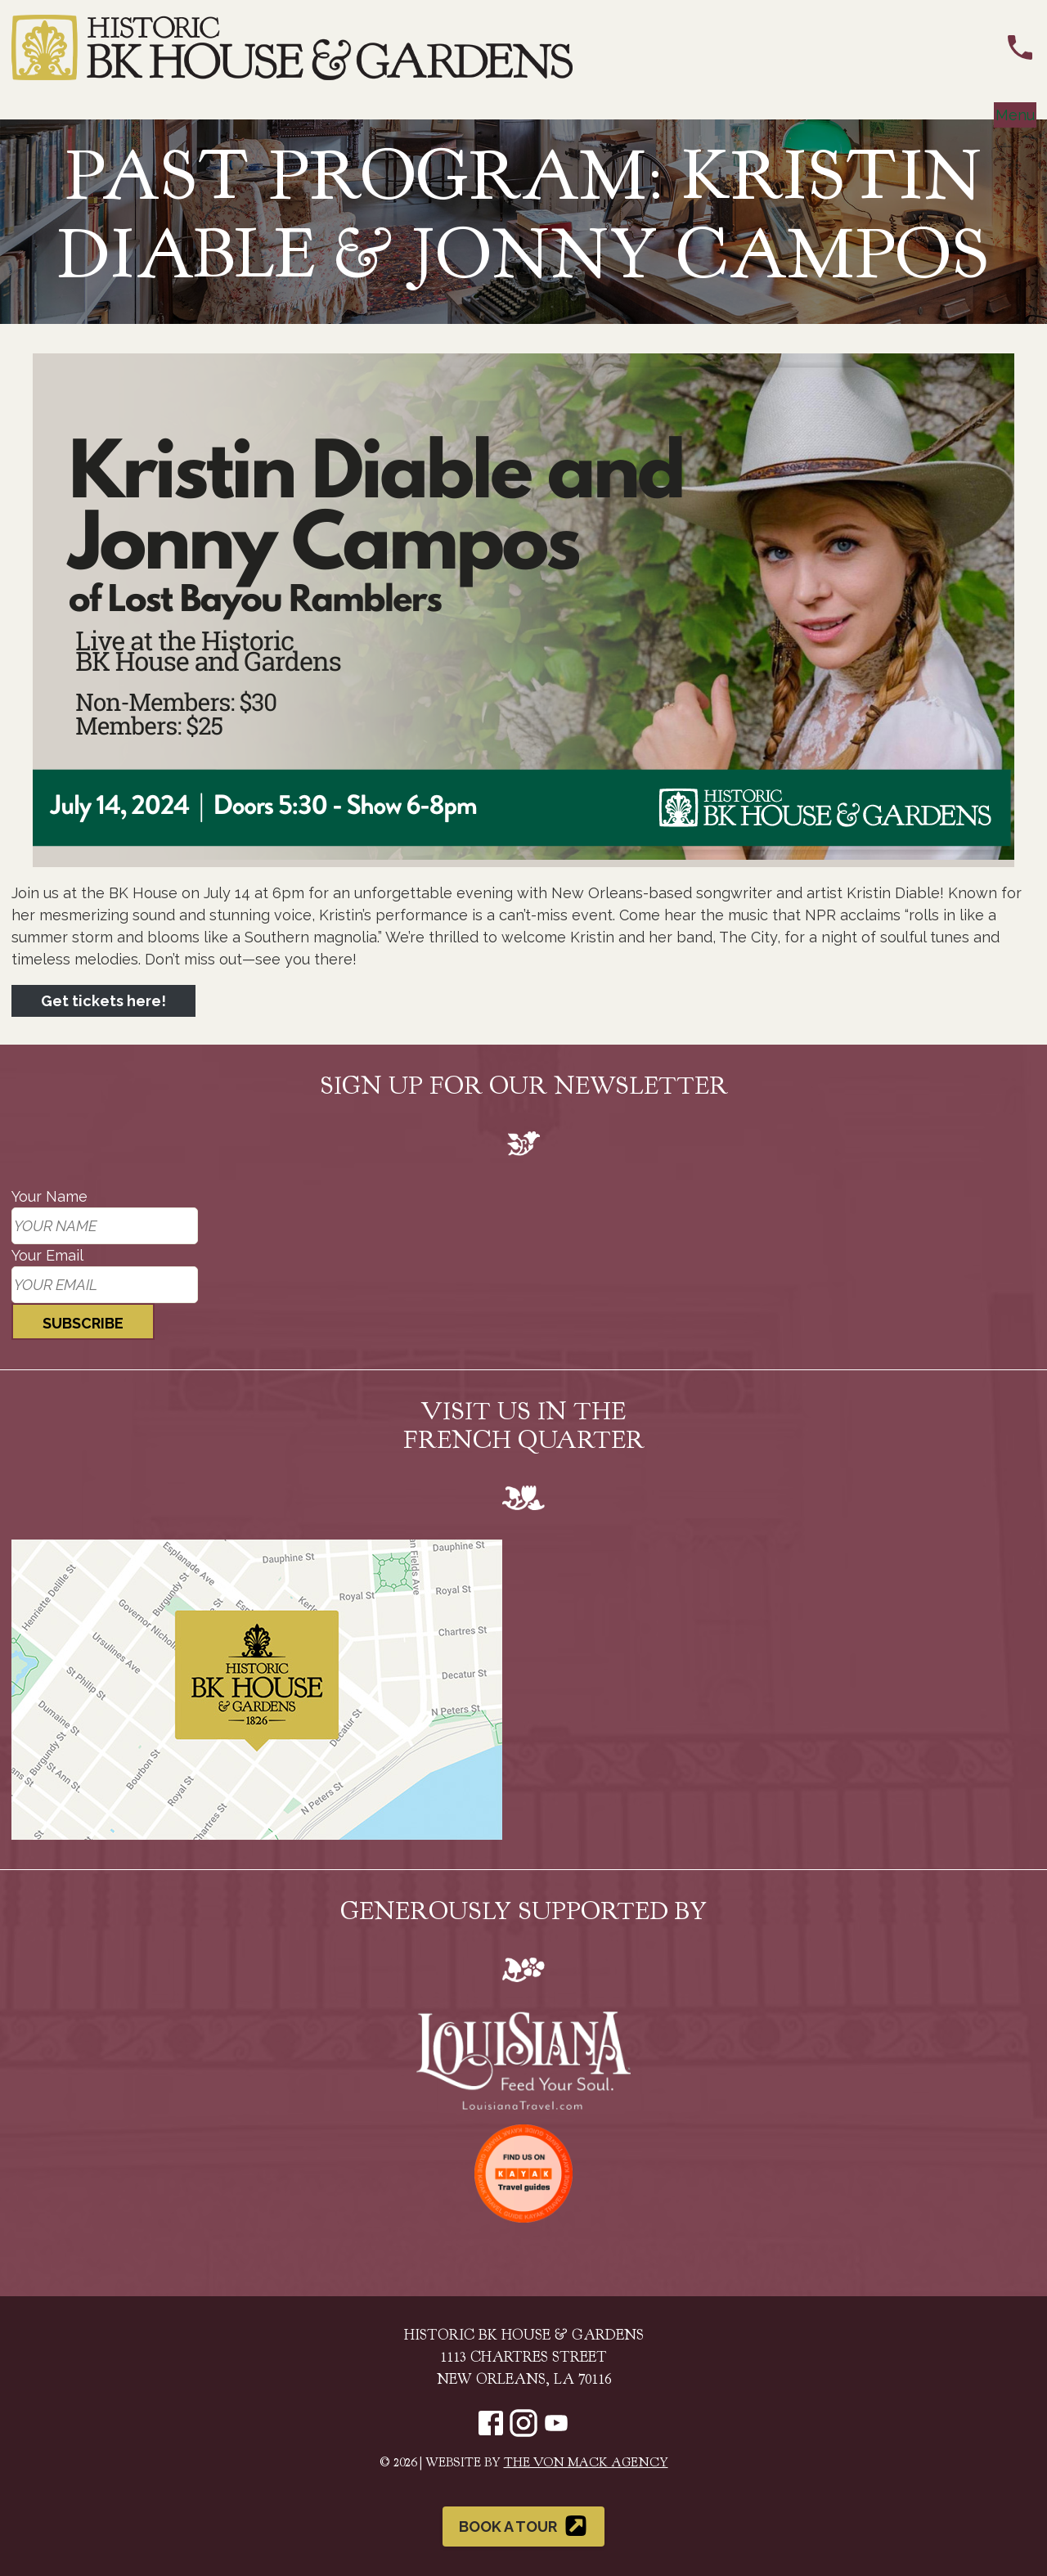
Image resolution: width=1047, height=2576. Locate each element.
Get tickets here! (103, 1000)
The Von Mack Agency (586, 2463)
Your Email (47, 1255)
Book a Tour (524, 2525)
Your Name (49, 1196)
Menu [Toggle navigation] (1015, 115)
